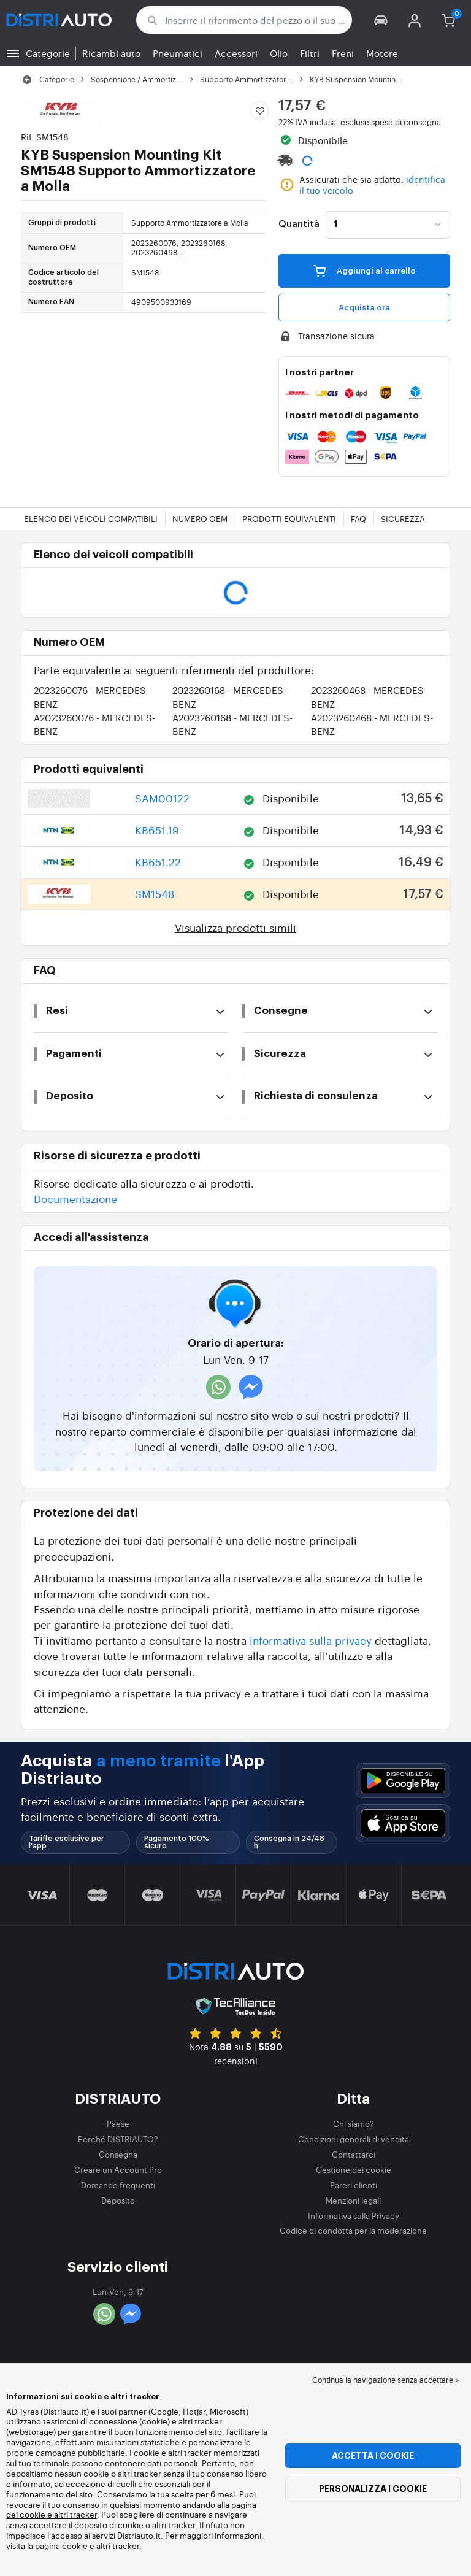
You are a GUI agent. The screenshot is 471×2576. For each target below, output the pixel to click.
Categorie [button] (48, 53)
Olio (279, 53)
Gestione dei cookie (353, 2169)
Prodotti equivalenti (289, 518)
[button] (381, 20)
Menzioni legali (353, 2200)
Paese (118, 2123)
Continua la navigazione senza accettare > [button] (385, 2380)
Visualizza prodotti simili (235, 927)
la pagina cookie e (61, 2545)
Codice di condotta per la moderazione (353, 2230)
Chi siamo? (353, 2123)
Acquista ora (364, 308)
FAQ (358, 518)
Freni (343, 53)
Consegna (118, 2154)
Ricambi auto (111, 53)
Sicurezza (403, 518)
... (182, 252)
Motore (382, 53)
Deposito (118, 2200)
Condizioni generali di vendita (353, 2139)
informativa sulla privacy (311, 1640)
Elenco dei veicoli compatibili (91, 518)
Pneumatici (177, 53)
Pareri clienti (353, 2185)
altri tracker (117, 2545)
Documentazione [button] (75, 1198)
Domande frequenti (118, 2185)
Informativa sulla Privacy (353, 2215)
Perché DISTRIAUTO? (118, 2139)
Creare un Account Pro (118, 2169)
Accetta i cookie (373, 2455)
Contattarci (353, 2154)
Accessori (236, 53)
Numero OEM (200, 518)
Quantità (299, 224)
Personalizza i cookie (373, 2489)
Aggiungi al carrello (364, 270)
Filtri (310, 53)
